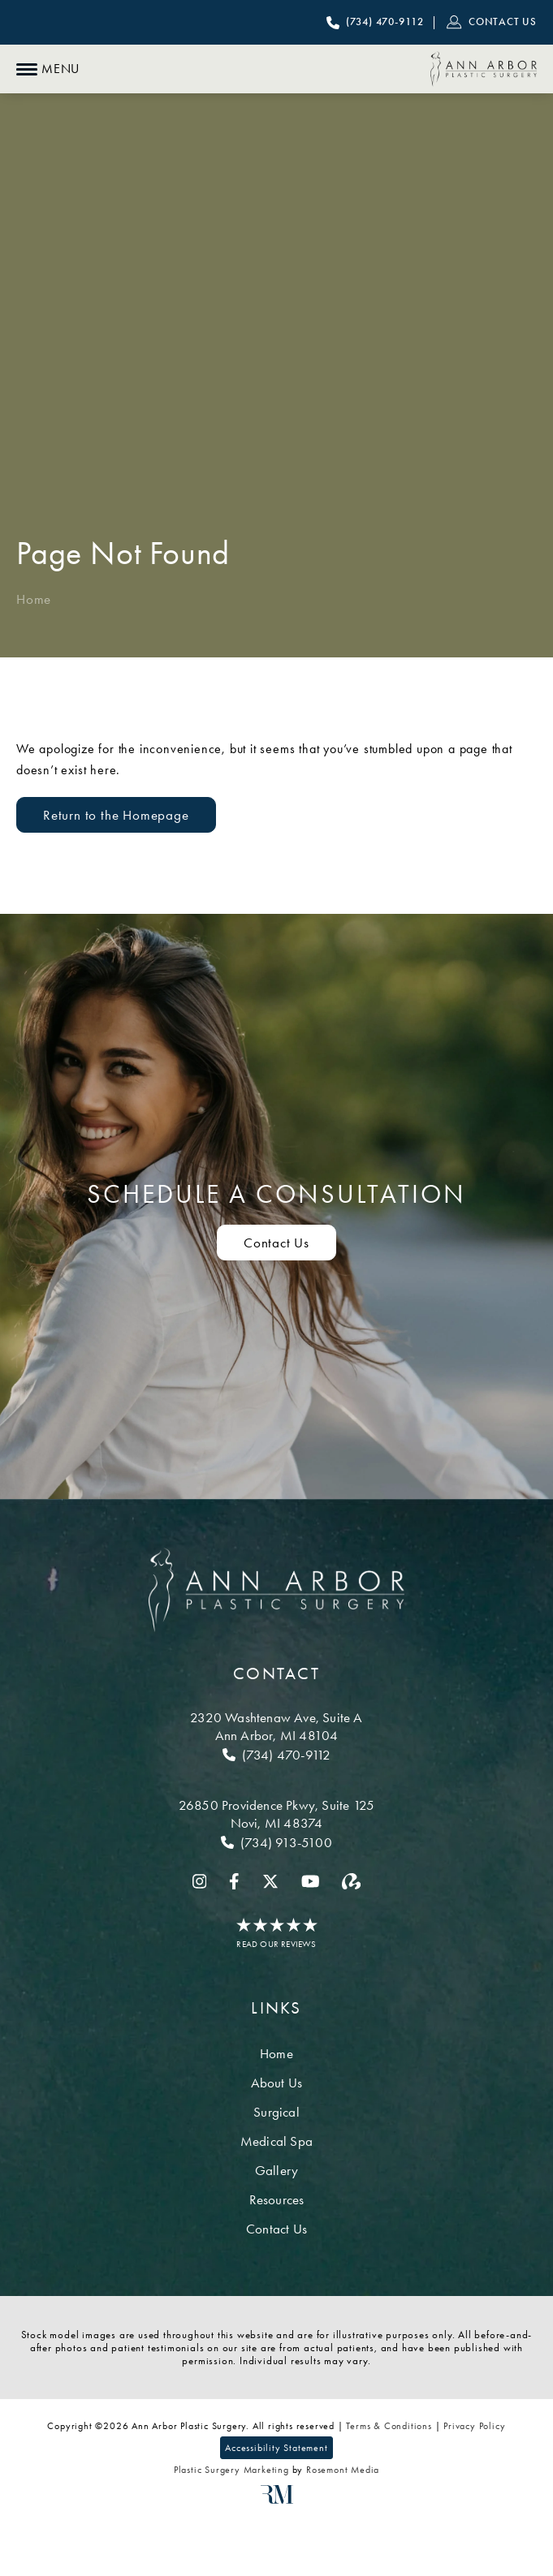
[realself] (351, 1881)
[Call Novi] (276, 1842)
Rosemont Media (342, 2469)
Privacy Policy (474, 2426)
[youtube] (310, 1881)
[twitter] (270, 1881)
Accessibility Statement (276, 2447)
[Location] (276, 1726)
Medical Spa (276, 2141)
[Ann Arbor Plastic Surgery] (483, 69)
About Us (277, 2082)
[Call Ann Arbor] (276, 1754)
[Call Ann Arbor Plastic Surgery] (375, 22)
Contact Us (276, 2229)
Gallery (276, 2170)
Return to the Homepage (116, 815)
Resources (277, 2199)
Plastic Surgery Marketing (231, 2469)
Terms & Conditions (388, 2426)
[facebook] (234, 1881)
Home (33, 599)
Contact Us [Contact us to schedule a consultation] (276, 1242)
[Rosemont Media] (277, 2500)
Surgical (276, 2112)
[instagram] (199, 1881)
